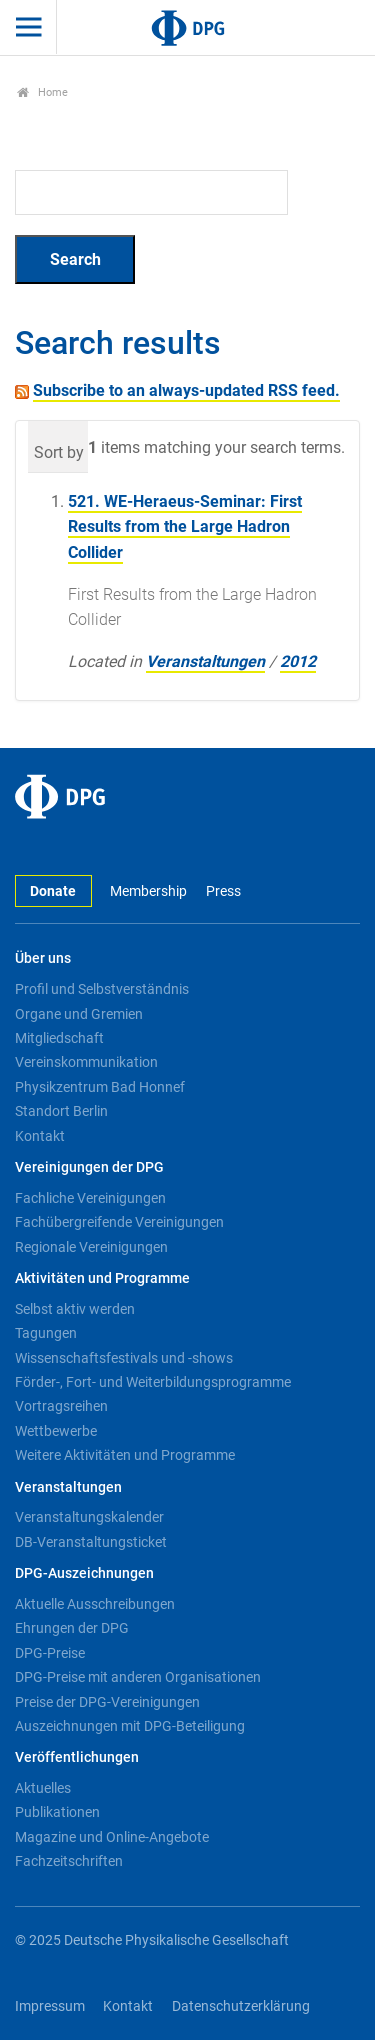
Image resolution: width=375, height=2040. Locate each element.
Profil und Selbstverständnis (102, 989)
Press (223, 891)
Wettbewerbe (56, 1431)
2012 (298, 661)
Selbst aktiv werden (75, 1309)
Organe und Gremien (79, 1014)
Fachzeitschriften (69, 1861)
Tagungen (46, 1333)
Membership (148, 891)
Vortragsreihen (61, 1406)
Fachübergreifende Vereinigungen (119, 1222)
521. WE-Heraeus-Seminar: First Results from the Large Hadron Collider (185, 527)
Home (42, 92)
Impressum (50, 2006)
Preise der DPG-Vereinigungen (107, 1702)
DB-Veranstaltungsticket (91, 1542)
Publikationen (57, 1812)
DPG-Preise (50, 1653)
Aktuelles (43, 1788)
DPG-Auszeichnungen (84, 1573)
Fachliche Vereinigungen (90, 1198)
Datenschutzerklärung (241, 2006)
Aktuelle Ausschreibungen (95, 1604)
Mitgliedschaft (59, 1038)
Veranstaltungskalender (89, 1517)
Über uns (43, 958)
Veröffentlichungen (77, 1757)
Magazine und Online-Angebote (112, 1837)
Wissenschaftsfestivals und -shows (124, 1358)
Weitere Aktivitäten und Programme (125, 1455)
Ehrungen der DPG (72, 1628)
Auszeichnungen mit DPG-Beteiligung (130, 1726)
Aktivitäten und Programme (102, 1278)
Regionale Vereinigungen (91, 1247)
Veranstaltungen (205, 661)
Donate (53, 891)
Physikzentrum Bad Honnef (100, 1087)
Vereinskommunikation (86, 1062)
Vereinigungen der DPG (89, 1167)
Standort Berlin (61, 1111)
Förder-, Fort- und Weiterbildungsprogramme (153, 1382)
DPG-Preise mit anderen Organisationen (138, 1677)
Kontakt (40, 1136)
